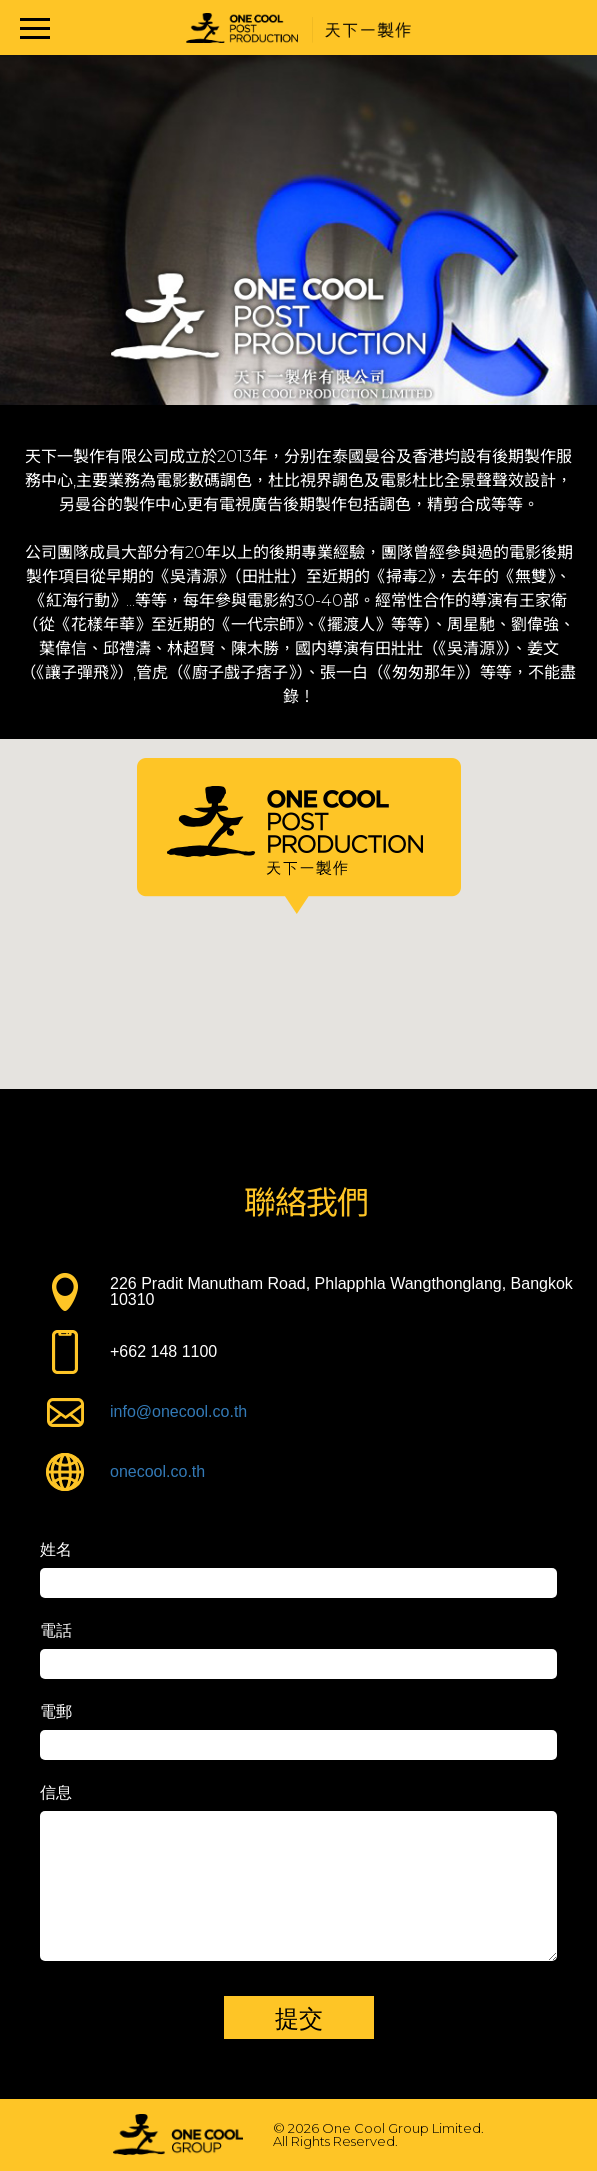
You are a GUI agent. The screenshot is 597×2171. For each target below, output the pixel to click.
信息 (56, 1793)
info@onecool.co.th (178, 1411)
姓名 (56, 1550)
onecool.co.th (157, 1471)
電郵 (56, 1712)
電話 (56, 1631)
